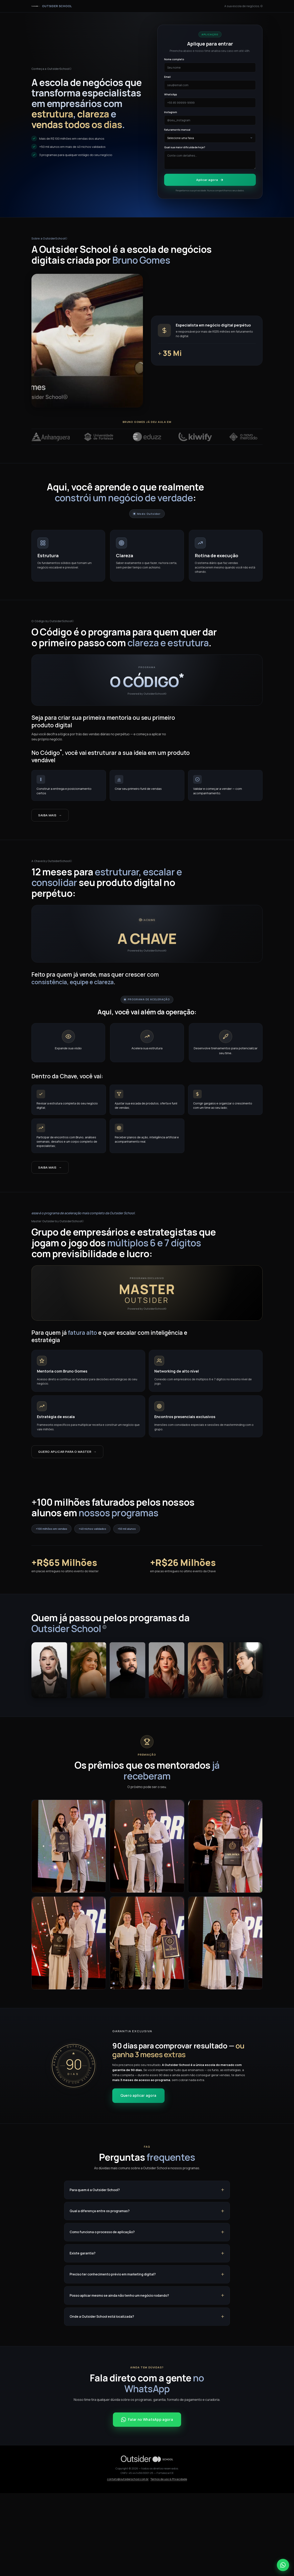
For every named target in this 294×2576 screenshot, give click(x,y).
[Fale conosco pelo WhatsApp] (283, 2565)
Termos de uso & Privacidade (168, 2479)
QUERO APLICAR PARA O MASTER (67, 1451)
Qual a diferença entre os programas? (100, 2211)
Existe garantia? (83, 2253)
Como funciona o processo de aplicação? (102, 2232)
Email (167, 77)
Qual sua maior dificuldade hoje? (184, 147)
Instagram (170, 112)
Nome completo (174, 59)
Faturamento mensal (177, 129)
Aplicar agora (210, 180)
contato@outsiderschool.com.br (128, 2479)
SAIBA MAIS (50, 815)
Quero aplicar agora (138, 2095)
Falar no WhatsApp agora (147, 2419)
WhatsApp (170, 94)
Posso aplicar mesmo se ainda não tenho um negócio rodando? (119, 2295)
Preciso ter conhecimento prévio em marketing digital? (113, 2274)
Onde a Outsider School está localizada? (102, 2316)
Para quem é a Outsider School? (95, 2190)
